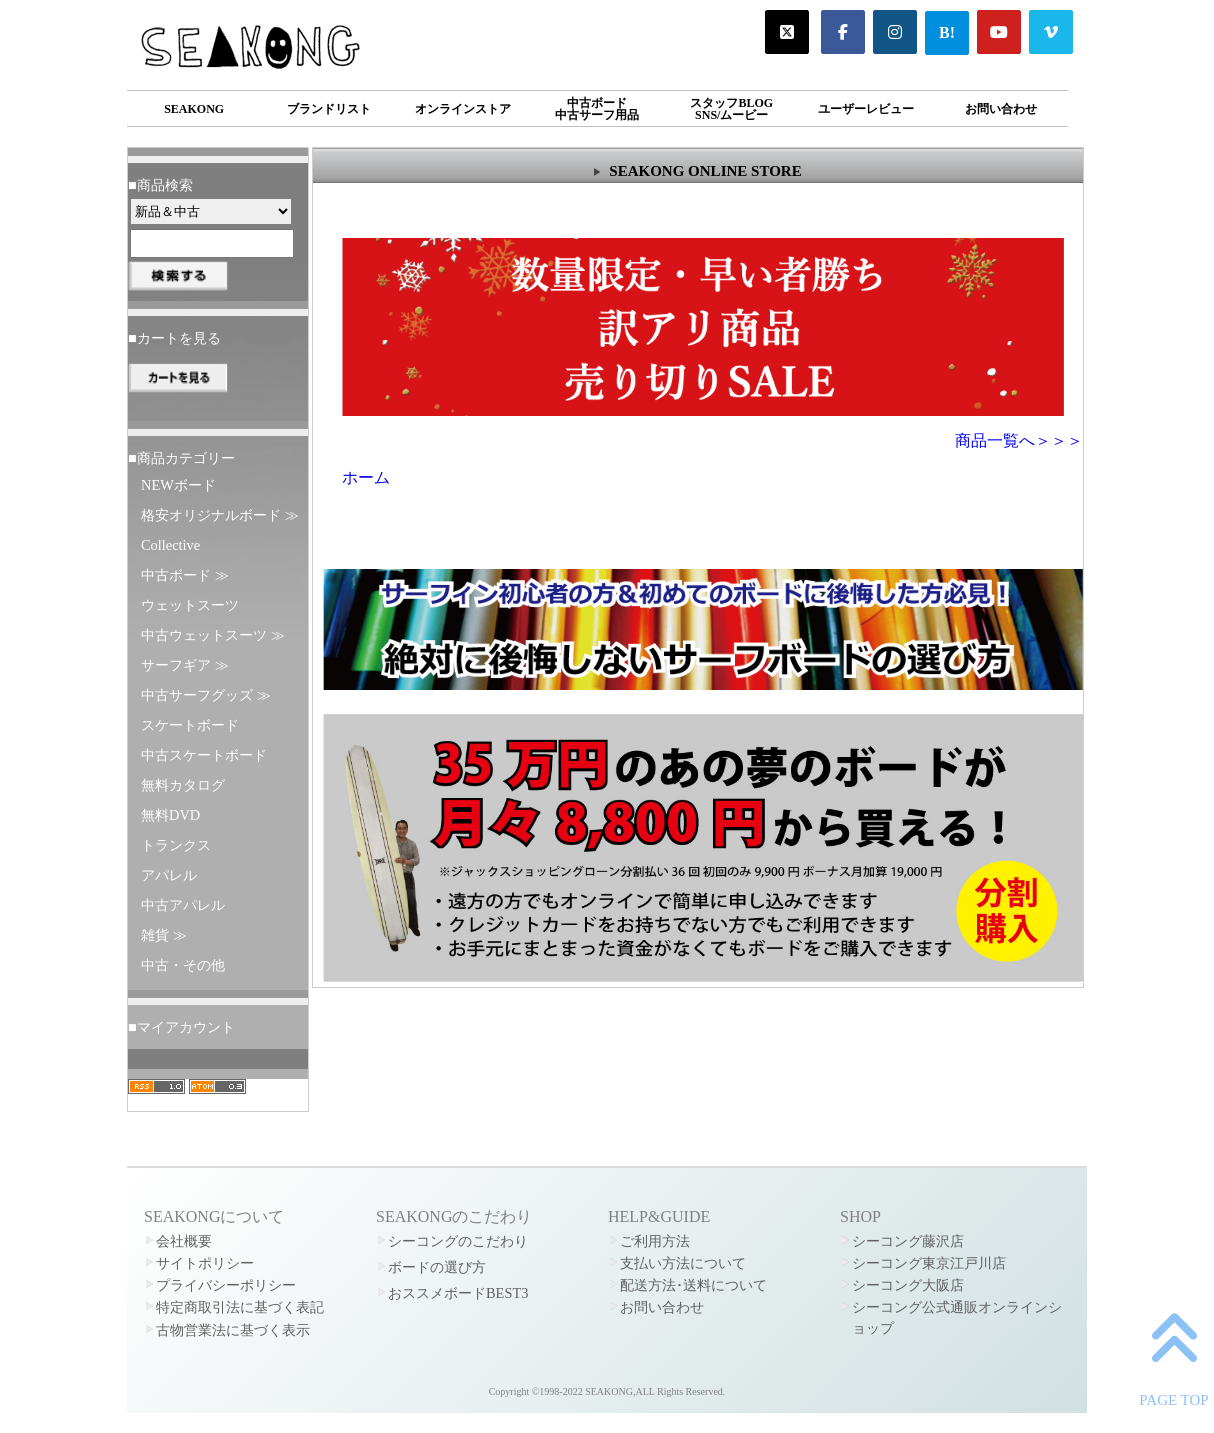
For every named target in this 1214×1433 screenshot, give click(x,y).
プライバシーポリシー (226, 1285)
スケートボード (190, 725)
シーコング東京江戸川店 (929, 1263)
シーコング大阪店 (908, 1285)
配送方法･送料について (693, 1285)
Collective (170, 545)
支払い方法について (683, 1263)
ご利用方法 (655, 1241)
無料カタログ (183, 785)
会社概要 (184, 1241)
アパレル (169, 875)
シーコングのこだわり (458, 1241)
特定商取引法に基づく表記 (240, 1307)
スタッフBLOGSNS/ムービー (731, 109)
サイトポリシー (205, 1263)
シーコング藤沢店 (908, 1241)
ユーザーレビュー (866, 109)
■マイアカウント (181, 1027)
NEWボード (178, 485)
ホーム (366, 477)
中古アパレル (183, 905)
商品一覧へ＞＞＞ (1019, 440)
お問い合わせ (1001, 109)
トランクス (176, 845)
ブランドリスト (329, 109)
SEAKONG (194, 109)
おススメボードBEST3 (458, 1293)
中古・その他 (183, 965)
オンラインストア (463, 109)
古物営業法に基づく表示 (233, 1330)
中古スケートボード (204, 755)
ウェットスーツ (190, 605)
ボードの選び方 (437, 1267)
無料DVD (170, 815)
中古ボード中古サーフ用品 (597, 109)
